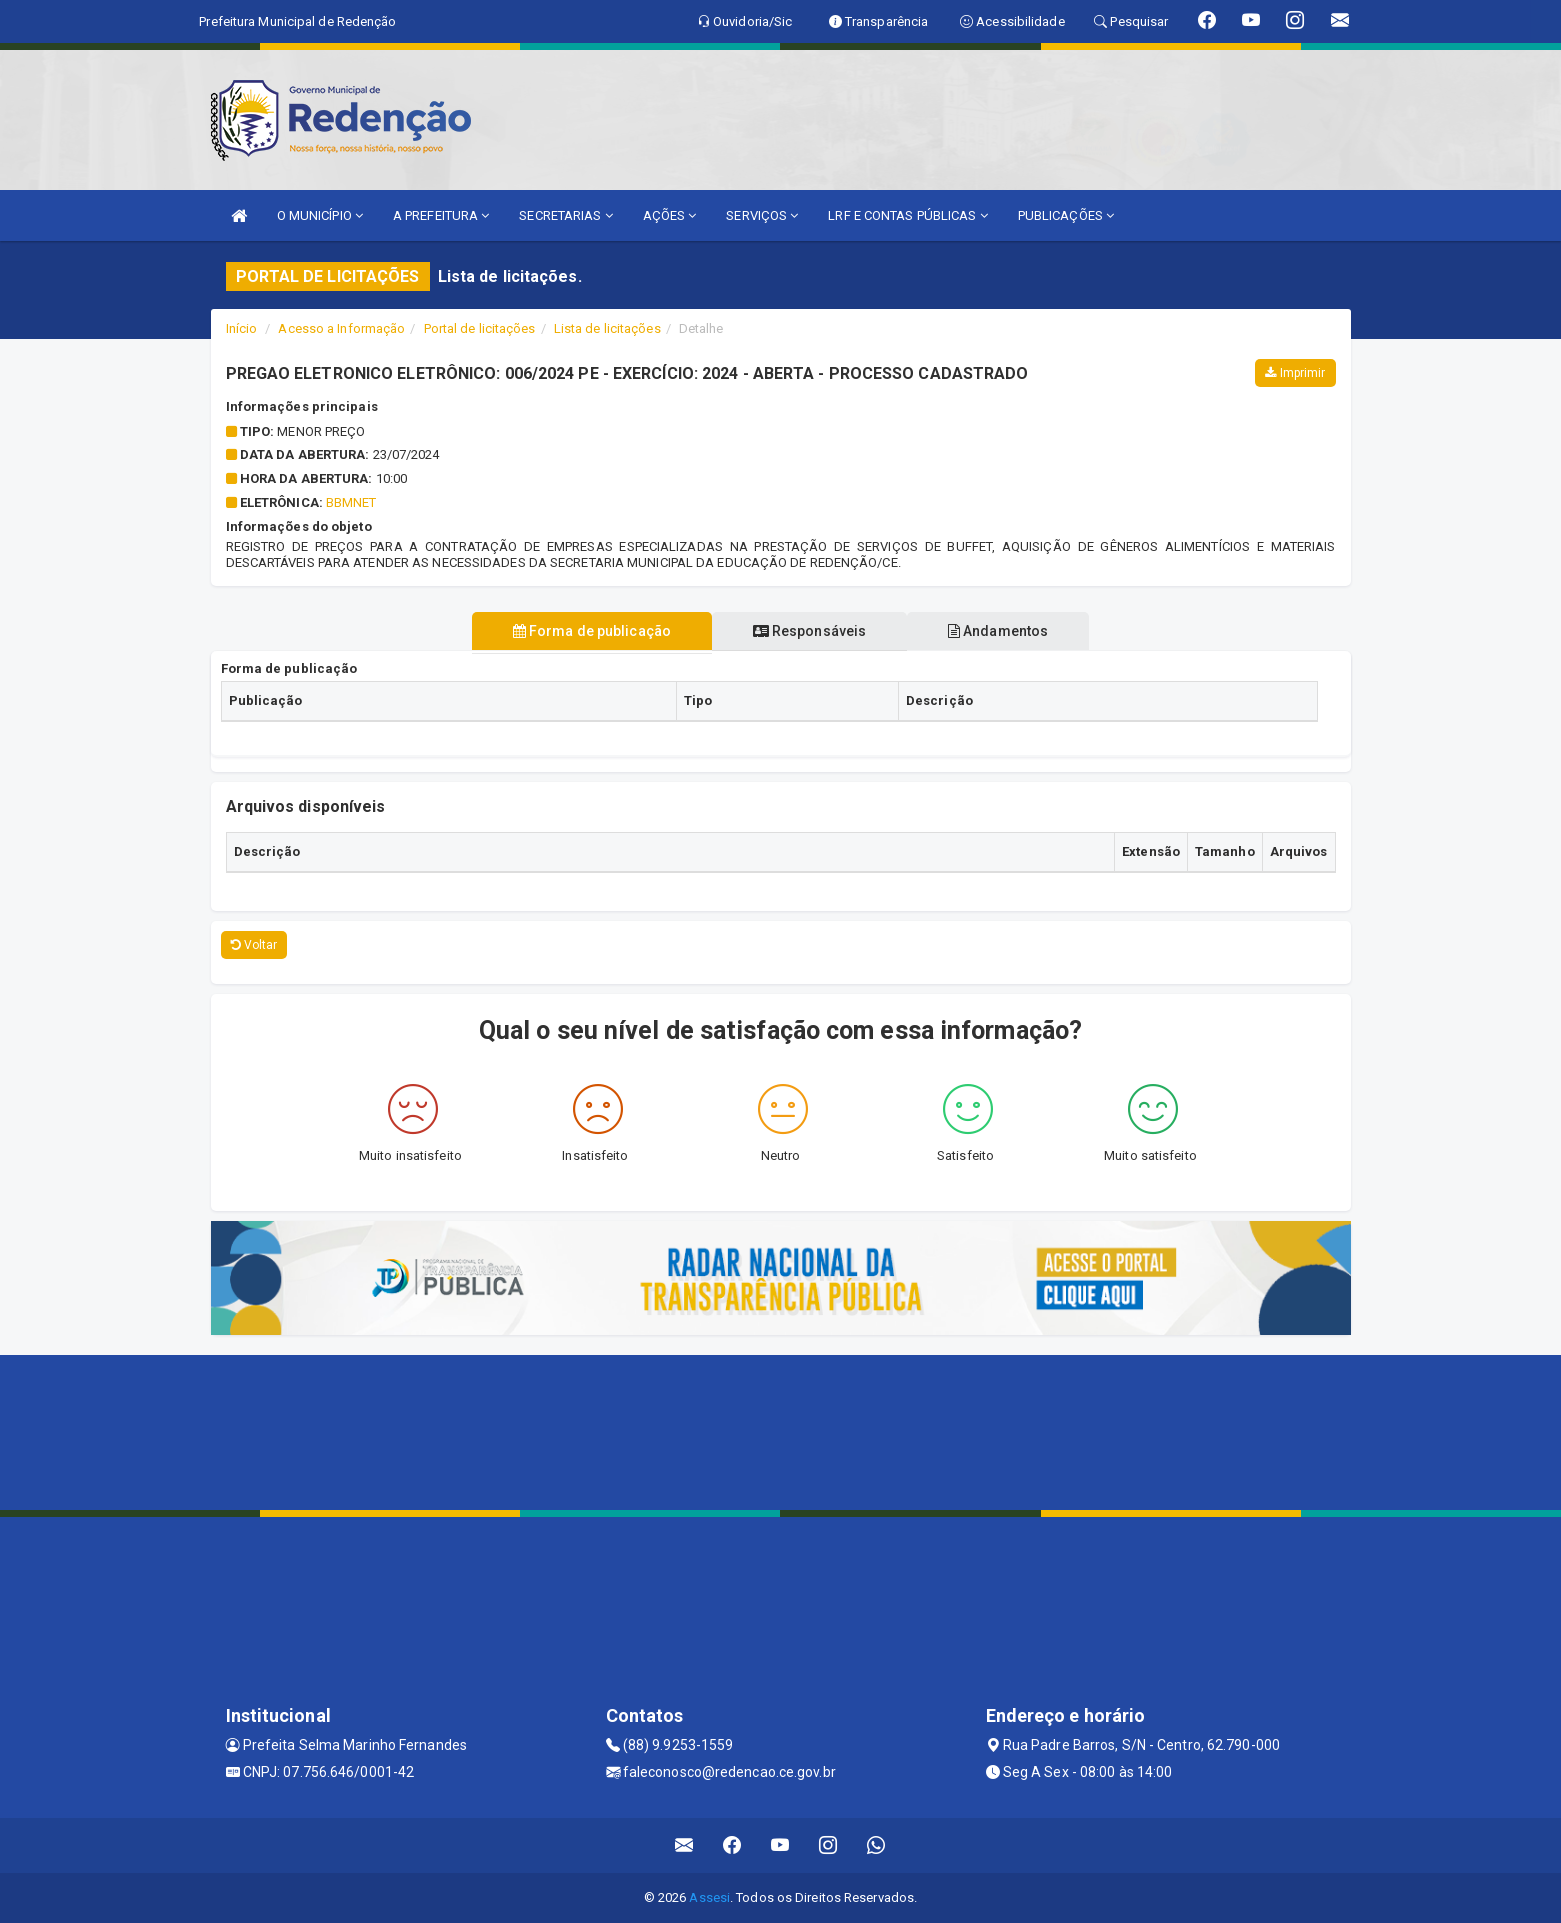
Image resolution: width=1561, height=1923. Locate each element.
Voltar (254, 945)
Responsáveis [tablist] (809, 631)
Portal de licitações (480, 328)
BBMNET (351, 502)
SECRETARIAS (565, 215)
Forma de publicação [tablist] (590, 631)
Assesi (709, 1897)
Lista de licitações (607, 328)
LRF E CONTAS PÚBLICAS (907, 215)
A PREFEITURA (441, 215)
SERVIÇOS (762, 215)
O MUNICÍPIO (320, 215)
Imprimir (1295, 373)
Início (242, 328)
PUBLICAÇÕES (1066, 215)
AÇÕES (670, 215)
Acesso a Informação (341, 328)
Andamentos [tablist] (1000, 631)
